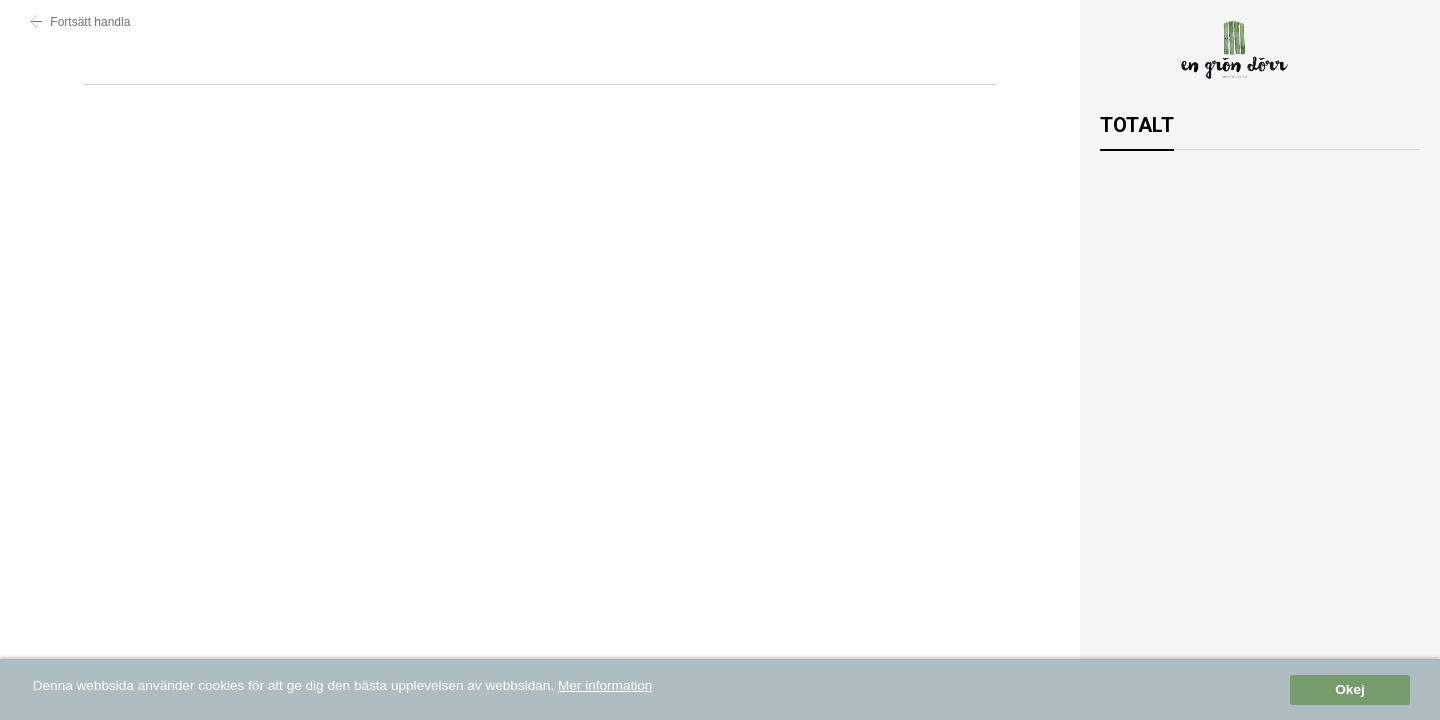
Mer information (605, 686)
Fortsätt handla (80, 22)
